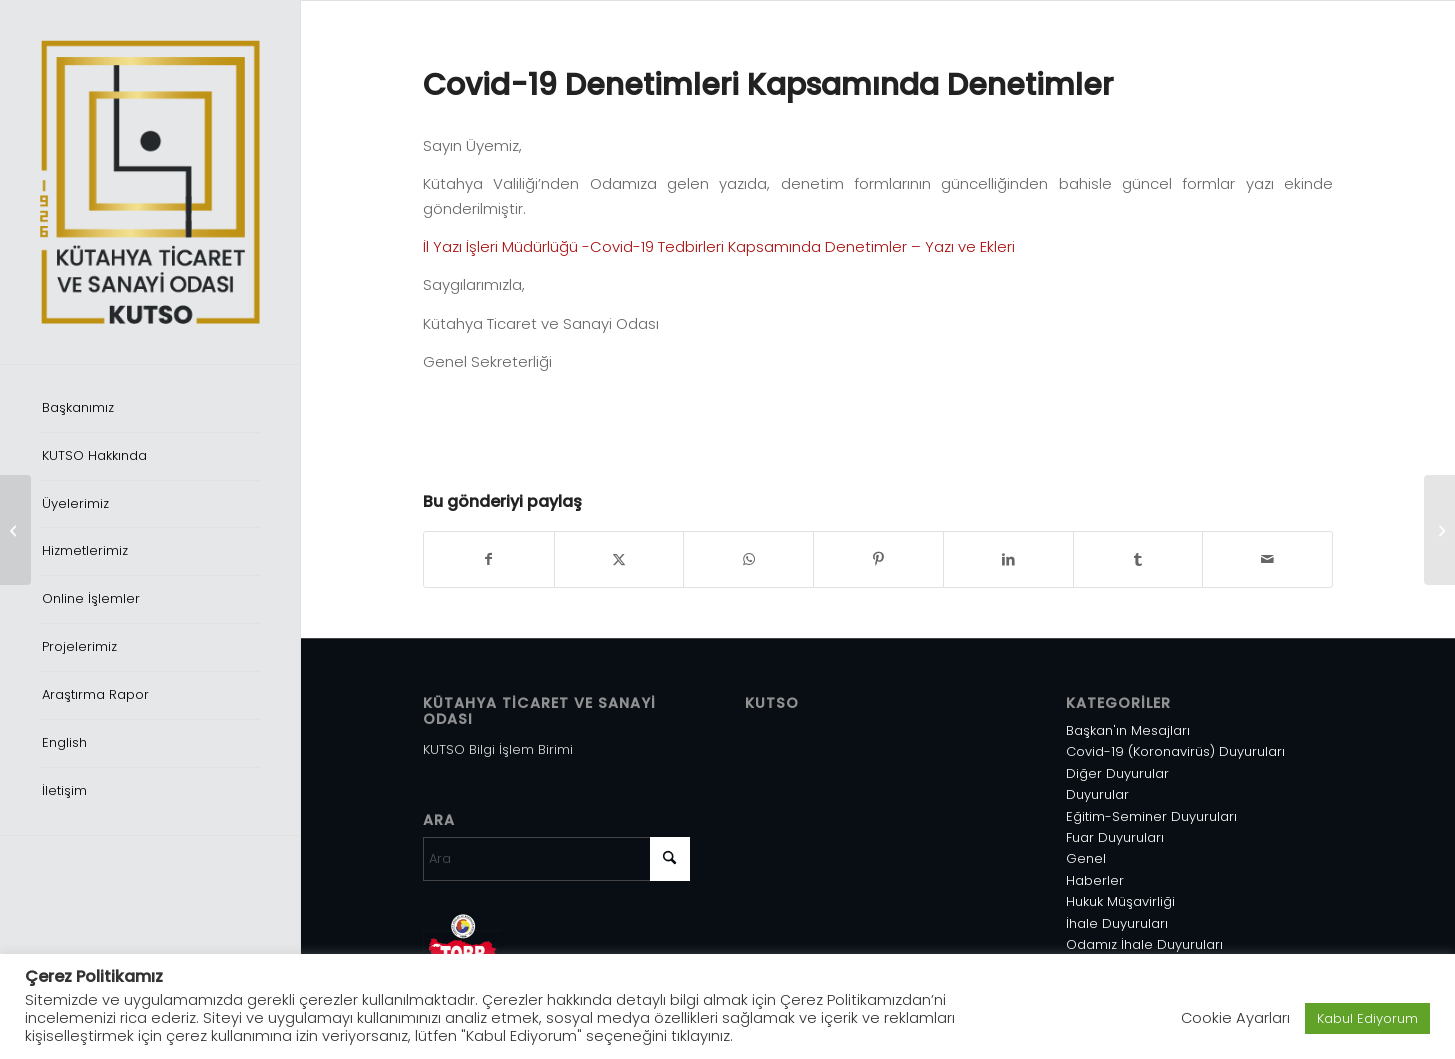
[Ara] (556, 859)
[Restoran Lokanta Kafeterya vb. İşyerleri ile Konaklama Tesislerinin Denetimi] (1439, 530)
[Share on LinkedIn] (1008, 559)
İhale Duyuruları (1117, 923)
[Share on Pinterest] (878, 559)
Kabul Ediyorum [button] (1367, 1018)
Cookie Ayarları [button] (1235, 1018)
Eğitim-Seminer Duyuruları (1151, 816)
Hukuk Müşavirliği (1120, 901)
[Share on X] (619, 559)
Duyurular (1097, 794)
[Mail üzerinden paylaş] (1267, 559)
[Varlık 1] (150, 182)
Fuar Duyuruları (1115, 837)
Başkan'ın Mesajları (1128, 730)
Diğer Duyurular (1117, 773)
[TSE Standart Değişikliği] (15, 530)
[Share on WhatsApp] (748, 559)
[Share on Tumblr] (1138, 559)
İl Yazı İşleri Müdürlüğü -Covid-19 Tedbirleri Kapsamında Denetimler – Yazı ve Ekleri (719, 246)
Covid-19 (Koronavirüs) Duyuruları (1175, 751)
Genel (1086, 858)
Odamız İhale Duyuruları (1144, 944)
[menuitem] (150, 409)
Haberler (1095, 880)
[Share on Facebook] (489, 559)
